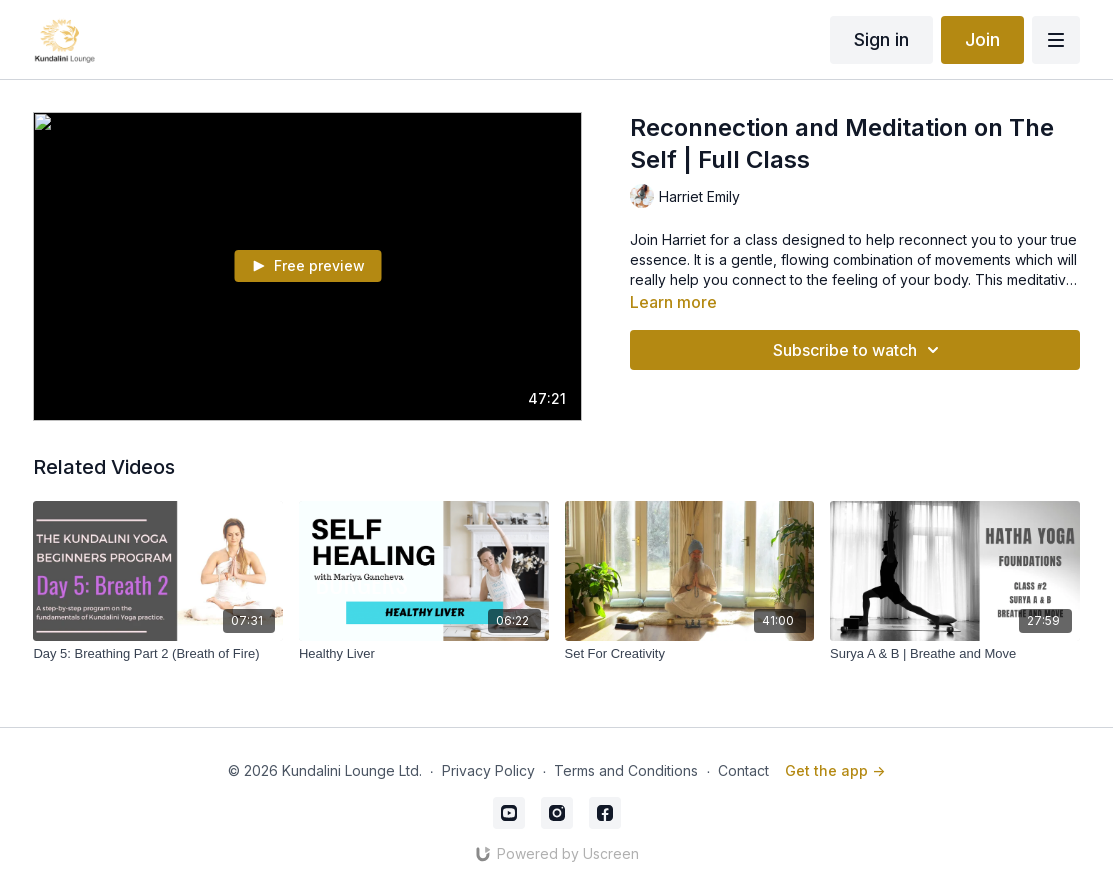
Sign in (881, 39)
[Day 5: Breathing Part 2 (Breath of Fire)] (158, 654)
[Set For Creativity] (690, 654)
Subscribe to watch (859, 350)
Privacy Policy (488, 770)
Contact (743, 770)
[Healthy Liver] (424, 654)
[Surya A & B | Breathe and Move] (955, 654)
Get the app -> (835, 770)
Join (982, 39)
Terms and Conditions (626, 770)
